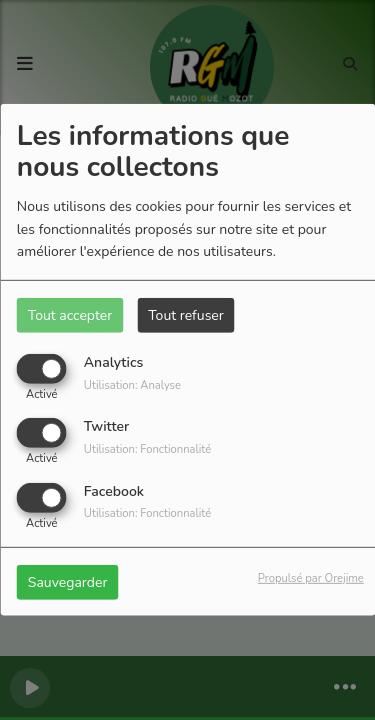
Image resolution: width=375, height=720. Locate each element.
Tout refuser (186, 315)
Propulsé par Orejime (311, 577)
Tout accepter (70, 315)
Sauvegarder (68, 581)
